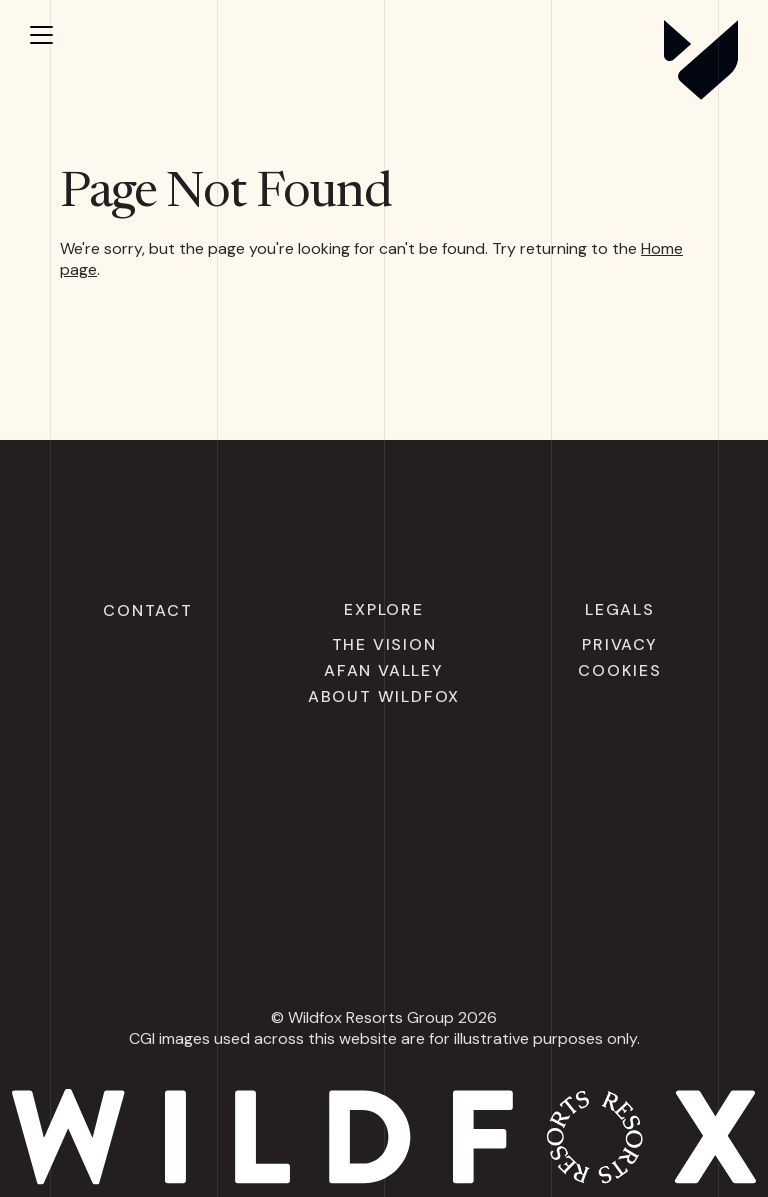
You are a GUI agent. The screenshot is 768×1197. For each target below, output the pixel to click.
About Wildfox (384, 696)
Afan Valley (384, 670)
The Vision (384, 644)
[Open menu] (60, 35)
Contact (148, 610)
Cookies (620, 670)
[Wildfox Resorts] (701, 94)
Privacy (620, 644)
